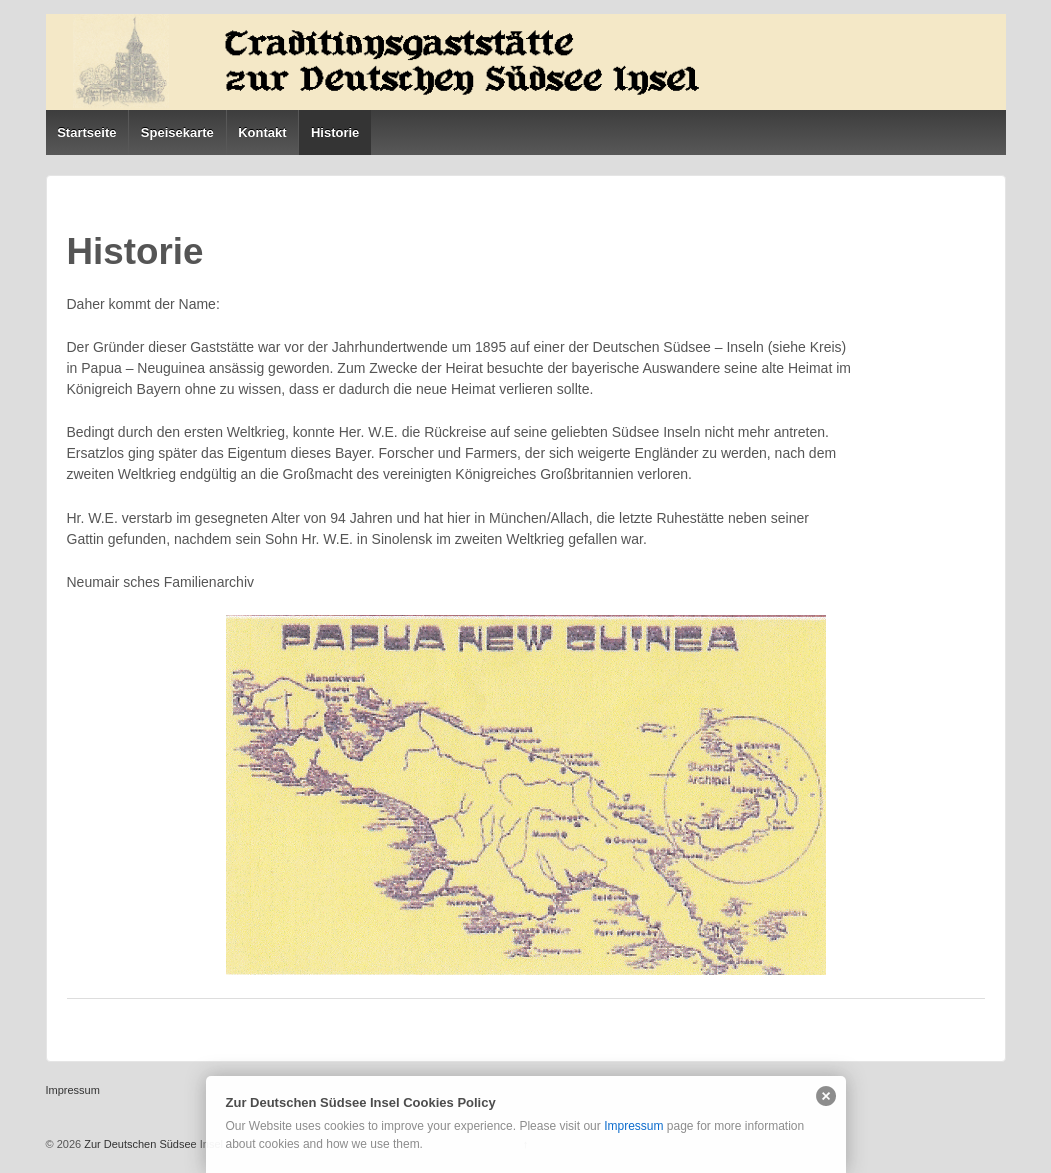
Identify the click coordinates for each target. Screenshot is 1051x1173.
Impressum (633, 1126)
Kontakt (262, 132)
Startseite (86, 132)
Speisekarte (177, 132)
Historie (335, 132)
